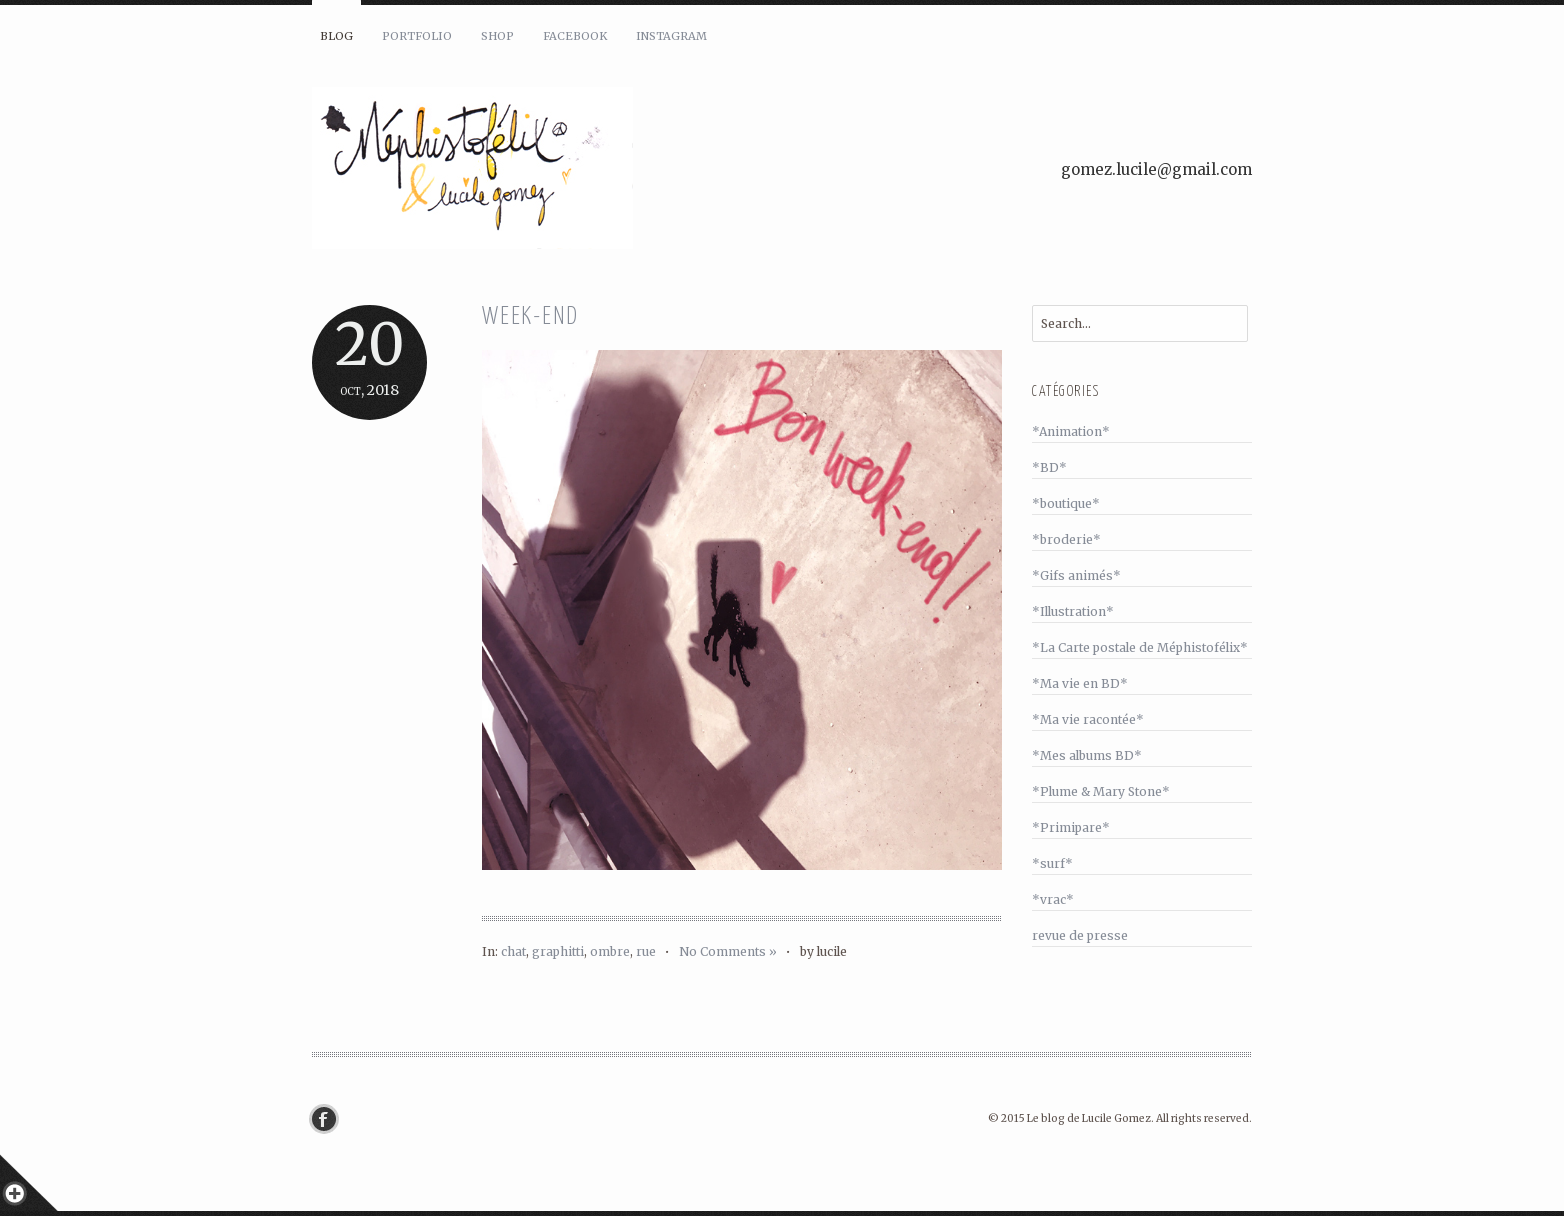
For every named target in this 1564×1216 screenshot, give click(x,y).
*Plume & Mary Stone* (1101, 791)
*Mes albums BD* (1087, 755)
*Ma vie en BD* (1080, 683)
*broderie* (1066, 539)
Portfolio (417, 36)
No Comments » (728, 951)
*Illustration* (1073, 611)
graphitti (558, 951)
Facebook (575, 36)
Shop (497, 36)
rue (646, 951)
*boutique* (1066, 503)
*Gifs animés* (1076, 575)
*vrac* (1053, 899)
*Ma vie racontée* (1088, 719)
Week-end (530, 317)
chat (513, 951)
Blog (336, 36)
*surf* (1052, 863)
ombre (610, 951)
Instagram (671, 36)
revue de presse (1080, 935)
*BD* (1049, 467)
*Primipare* (1071, 827)
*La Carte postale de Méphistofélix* (1140, 647)
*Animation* (1071, 431)
